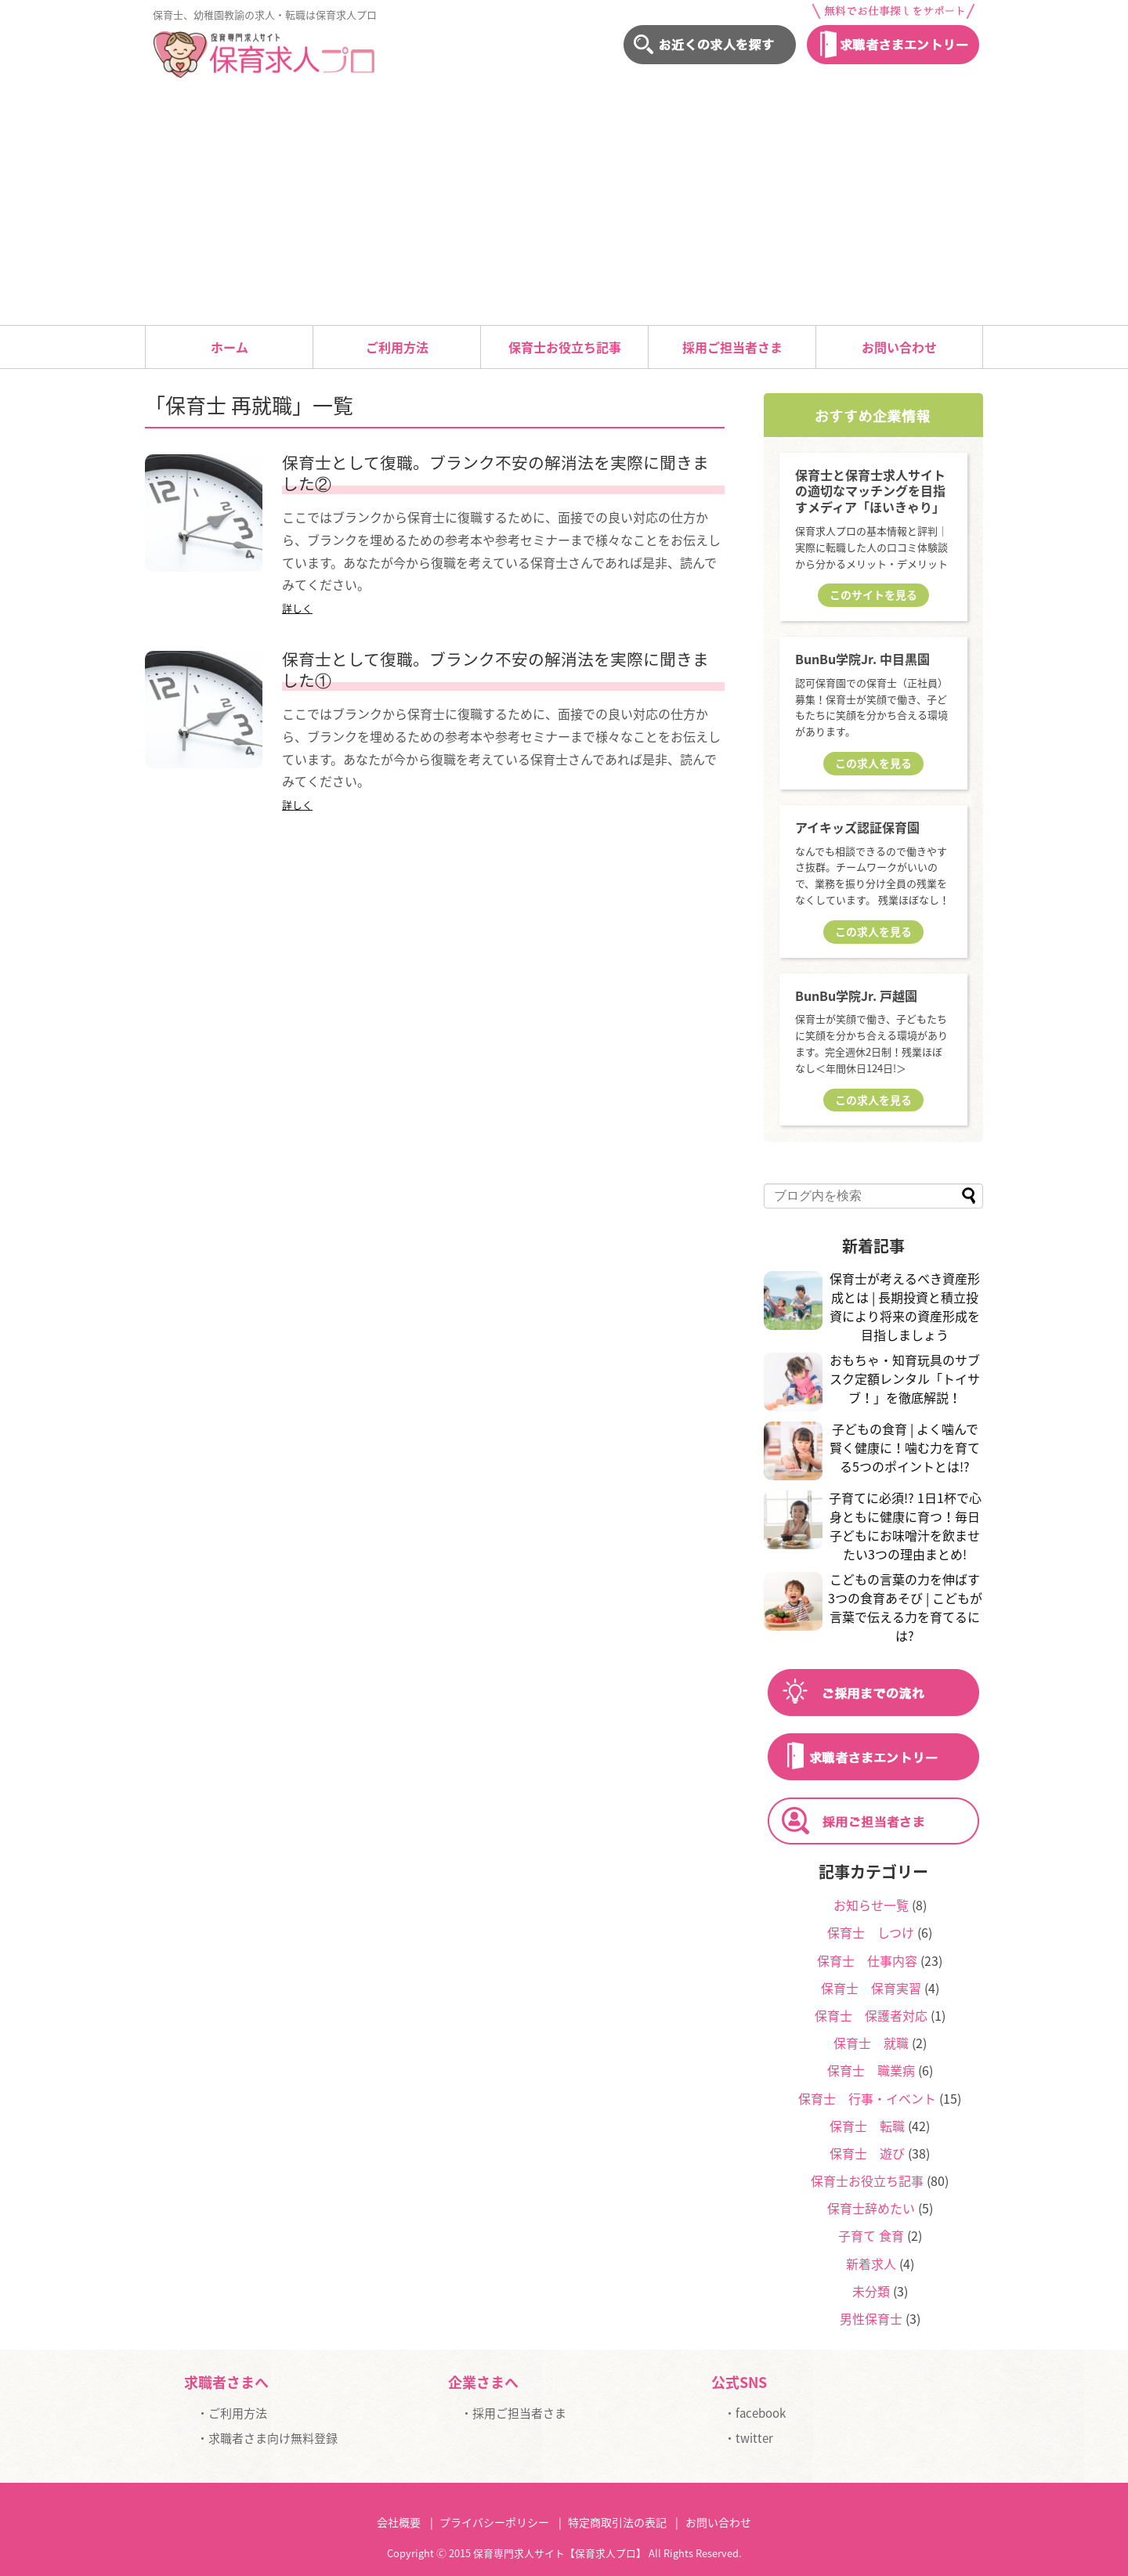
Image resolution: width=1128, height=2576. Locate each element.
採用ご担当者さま (732, 347)
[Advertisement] (564, 207)
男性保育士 (871, 2318)
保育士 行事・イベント (867, 2098)
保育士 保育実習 (871, 1987)
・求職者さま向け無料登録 (267, 2438)
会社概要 (399, 2522)
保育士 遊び (867, 2153)
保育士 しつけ (870, 1932)
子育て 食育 (871, 2235)
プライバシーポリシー (494, 2522)
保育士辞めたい (871, 2207)
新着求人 (871, 2263)
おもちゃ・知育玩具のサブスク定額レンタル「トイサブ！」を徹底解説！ (905, 1378)
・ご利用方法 (232, 2413)
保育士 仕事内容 (867, 1960)
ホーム (229, 347)
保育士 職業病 (871, 2070)
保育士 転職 (867, 2125)
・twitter (748, 2438)
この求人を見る (873, 763)
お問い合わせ (899, 347)
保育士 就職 (871, 2042)
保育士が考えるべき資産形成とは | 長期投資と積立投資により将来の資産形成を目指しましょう (905, 1306)
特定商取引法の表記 (617, 2522)
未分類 (871, 2291)
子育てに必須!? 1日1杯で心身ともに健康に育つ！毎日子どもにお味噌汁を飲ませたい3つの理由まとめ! (905, 1525)
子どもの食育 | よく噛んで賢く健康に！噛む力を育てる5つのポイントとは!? (905, 1447)
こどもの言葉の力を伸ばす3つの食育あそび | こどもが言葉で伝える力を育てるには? (905, 1607)
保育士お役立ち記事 (564, 347)
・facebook (755, 2413)
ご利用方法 (397, 347)
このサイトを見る (873, 594)
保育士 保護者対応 (871, 2015)
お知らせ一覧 (871, 1904)
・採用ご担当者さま (513, 2413)
